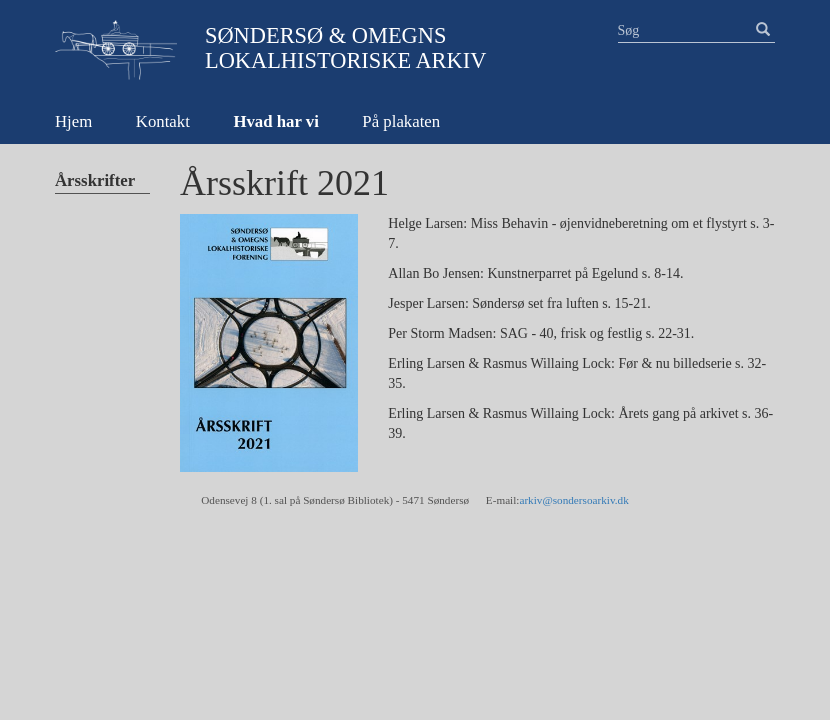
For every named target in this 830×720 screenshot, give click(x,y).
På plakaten (401, 121)
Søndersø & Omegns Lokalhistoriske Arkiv (345, 48)
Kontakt (163, 121)
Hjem (73, 121)
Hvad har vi (275, 121)
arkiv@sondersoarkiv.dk (573, 500)
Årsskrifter (95, 180)
